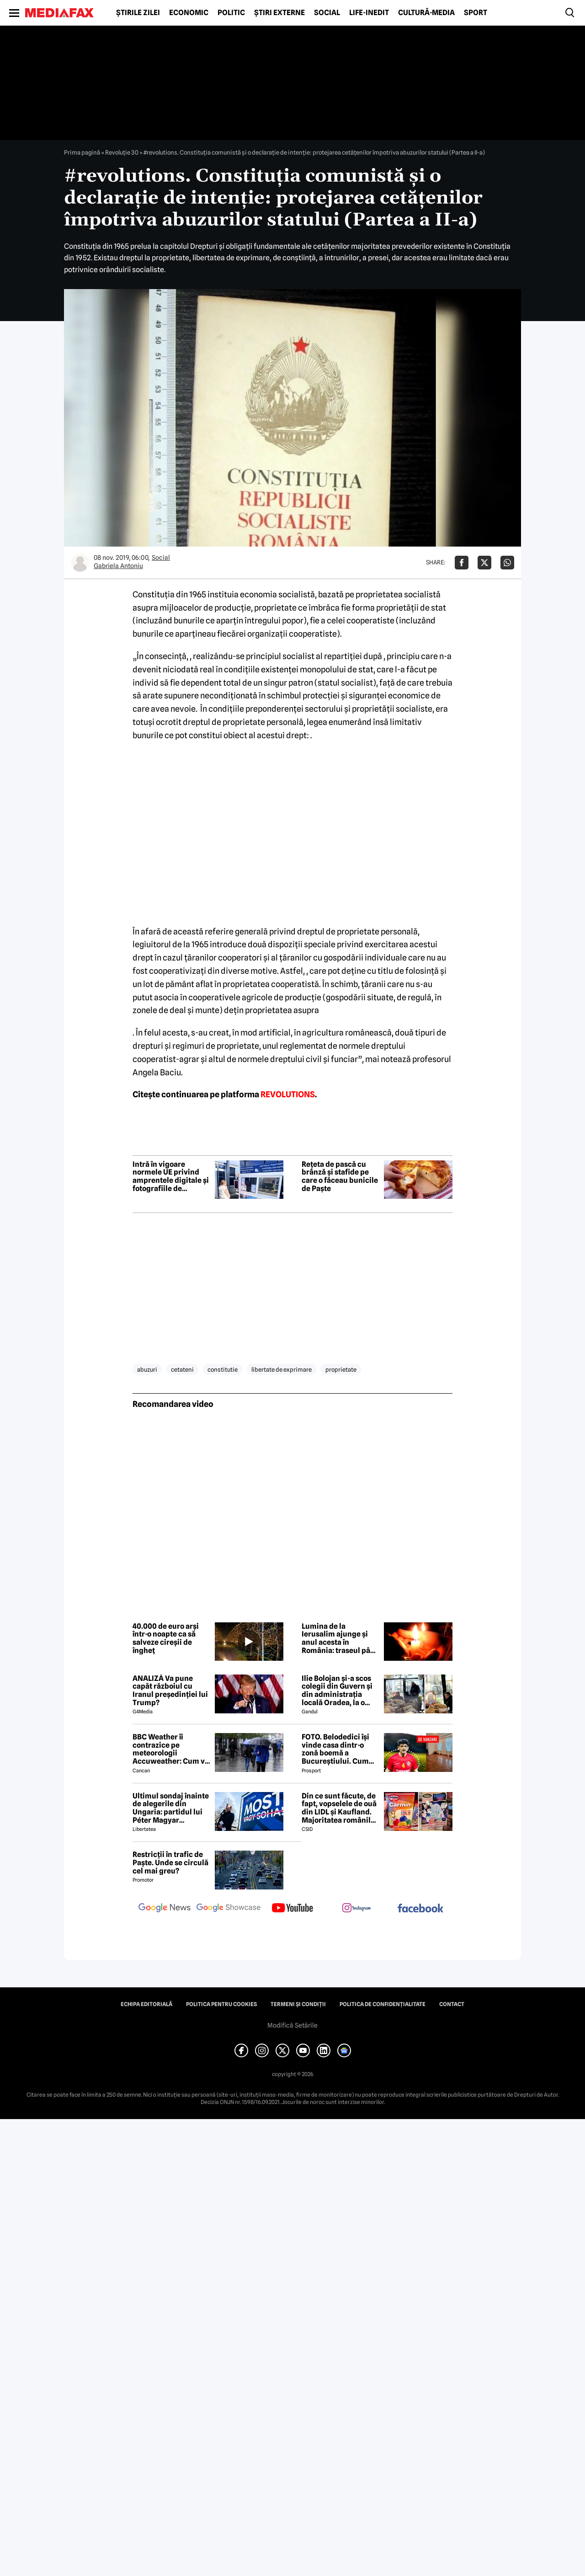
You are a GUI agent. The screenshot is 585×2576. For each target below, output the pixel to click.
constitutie (222, 1369)
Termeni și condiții (298, 2004)
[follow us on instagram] (356, 1908)
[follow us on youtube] (292, 1908)
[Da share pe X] (484, 562)
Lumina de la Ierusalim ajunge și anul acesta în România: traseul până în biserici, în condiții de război (340, 1638)
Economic (188, 12)
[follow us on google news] (165, 1908)
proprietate (340, 1369)
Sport (475, 12)
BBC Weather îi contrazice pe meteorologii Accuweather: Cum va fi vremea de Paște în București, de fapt (171, 1749)
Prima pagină (82, 152)
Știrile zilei (138, 12)
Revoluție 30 (121, 152)
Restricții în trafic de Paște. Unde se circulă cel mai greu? (170, 1863)
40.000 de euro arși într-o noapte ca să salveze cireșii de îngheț (166, 1638)
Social (327, 12)
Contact (451, 2004)
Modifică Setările (292, 2025)
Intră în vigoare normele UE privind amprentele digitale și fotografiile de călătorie (171, 1176)
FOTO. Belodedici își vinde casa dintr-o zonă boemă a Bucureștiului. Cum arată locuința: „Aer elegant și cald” (336, 1749)
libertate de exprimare (281, 1369)
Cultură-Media (426, 12)
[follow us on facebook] (420, 1909)
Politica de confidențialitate (382, 2004)
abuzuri (147, 1369)
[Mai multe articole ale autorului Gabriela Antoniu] (80, 562)
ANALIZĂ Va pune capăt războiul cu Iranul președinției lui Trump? (170, 1690)
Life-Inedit (369, 12)
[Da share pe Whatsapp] (507, 562)
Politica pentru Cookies (221, 2004)
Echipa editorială (146, 2004)
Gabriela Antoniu (118, 565)
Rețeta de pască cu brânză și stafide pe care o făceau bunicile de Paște (340, 1176)
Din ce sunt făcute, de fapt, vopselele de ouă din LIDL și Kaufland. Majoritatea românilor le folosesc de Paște (340, 1808)
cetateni (182, 1369)
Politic (231, 12)
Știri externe (279, 12)
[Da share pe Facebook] (461, 562)
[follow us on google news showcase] (229, 1908)
